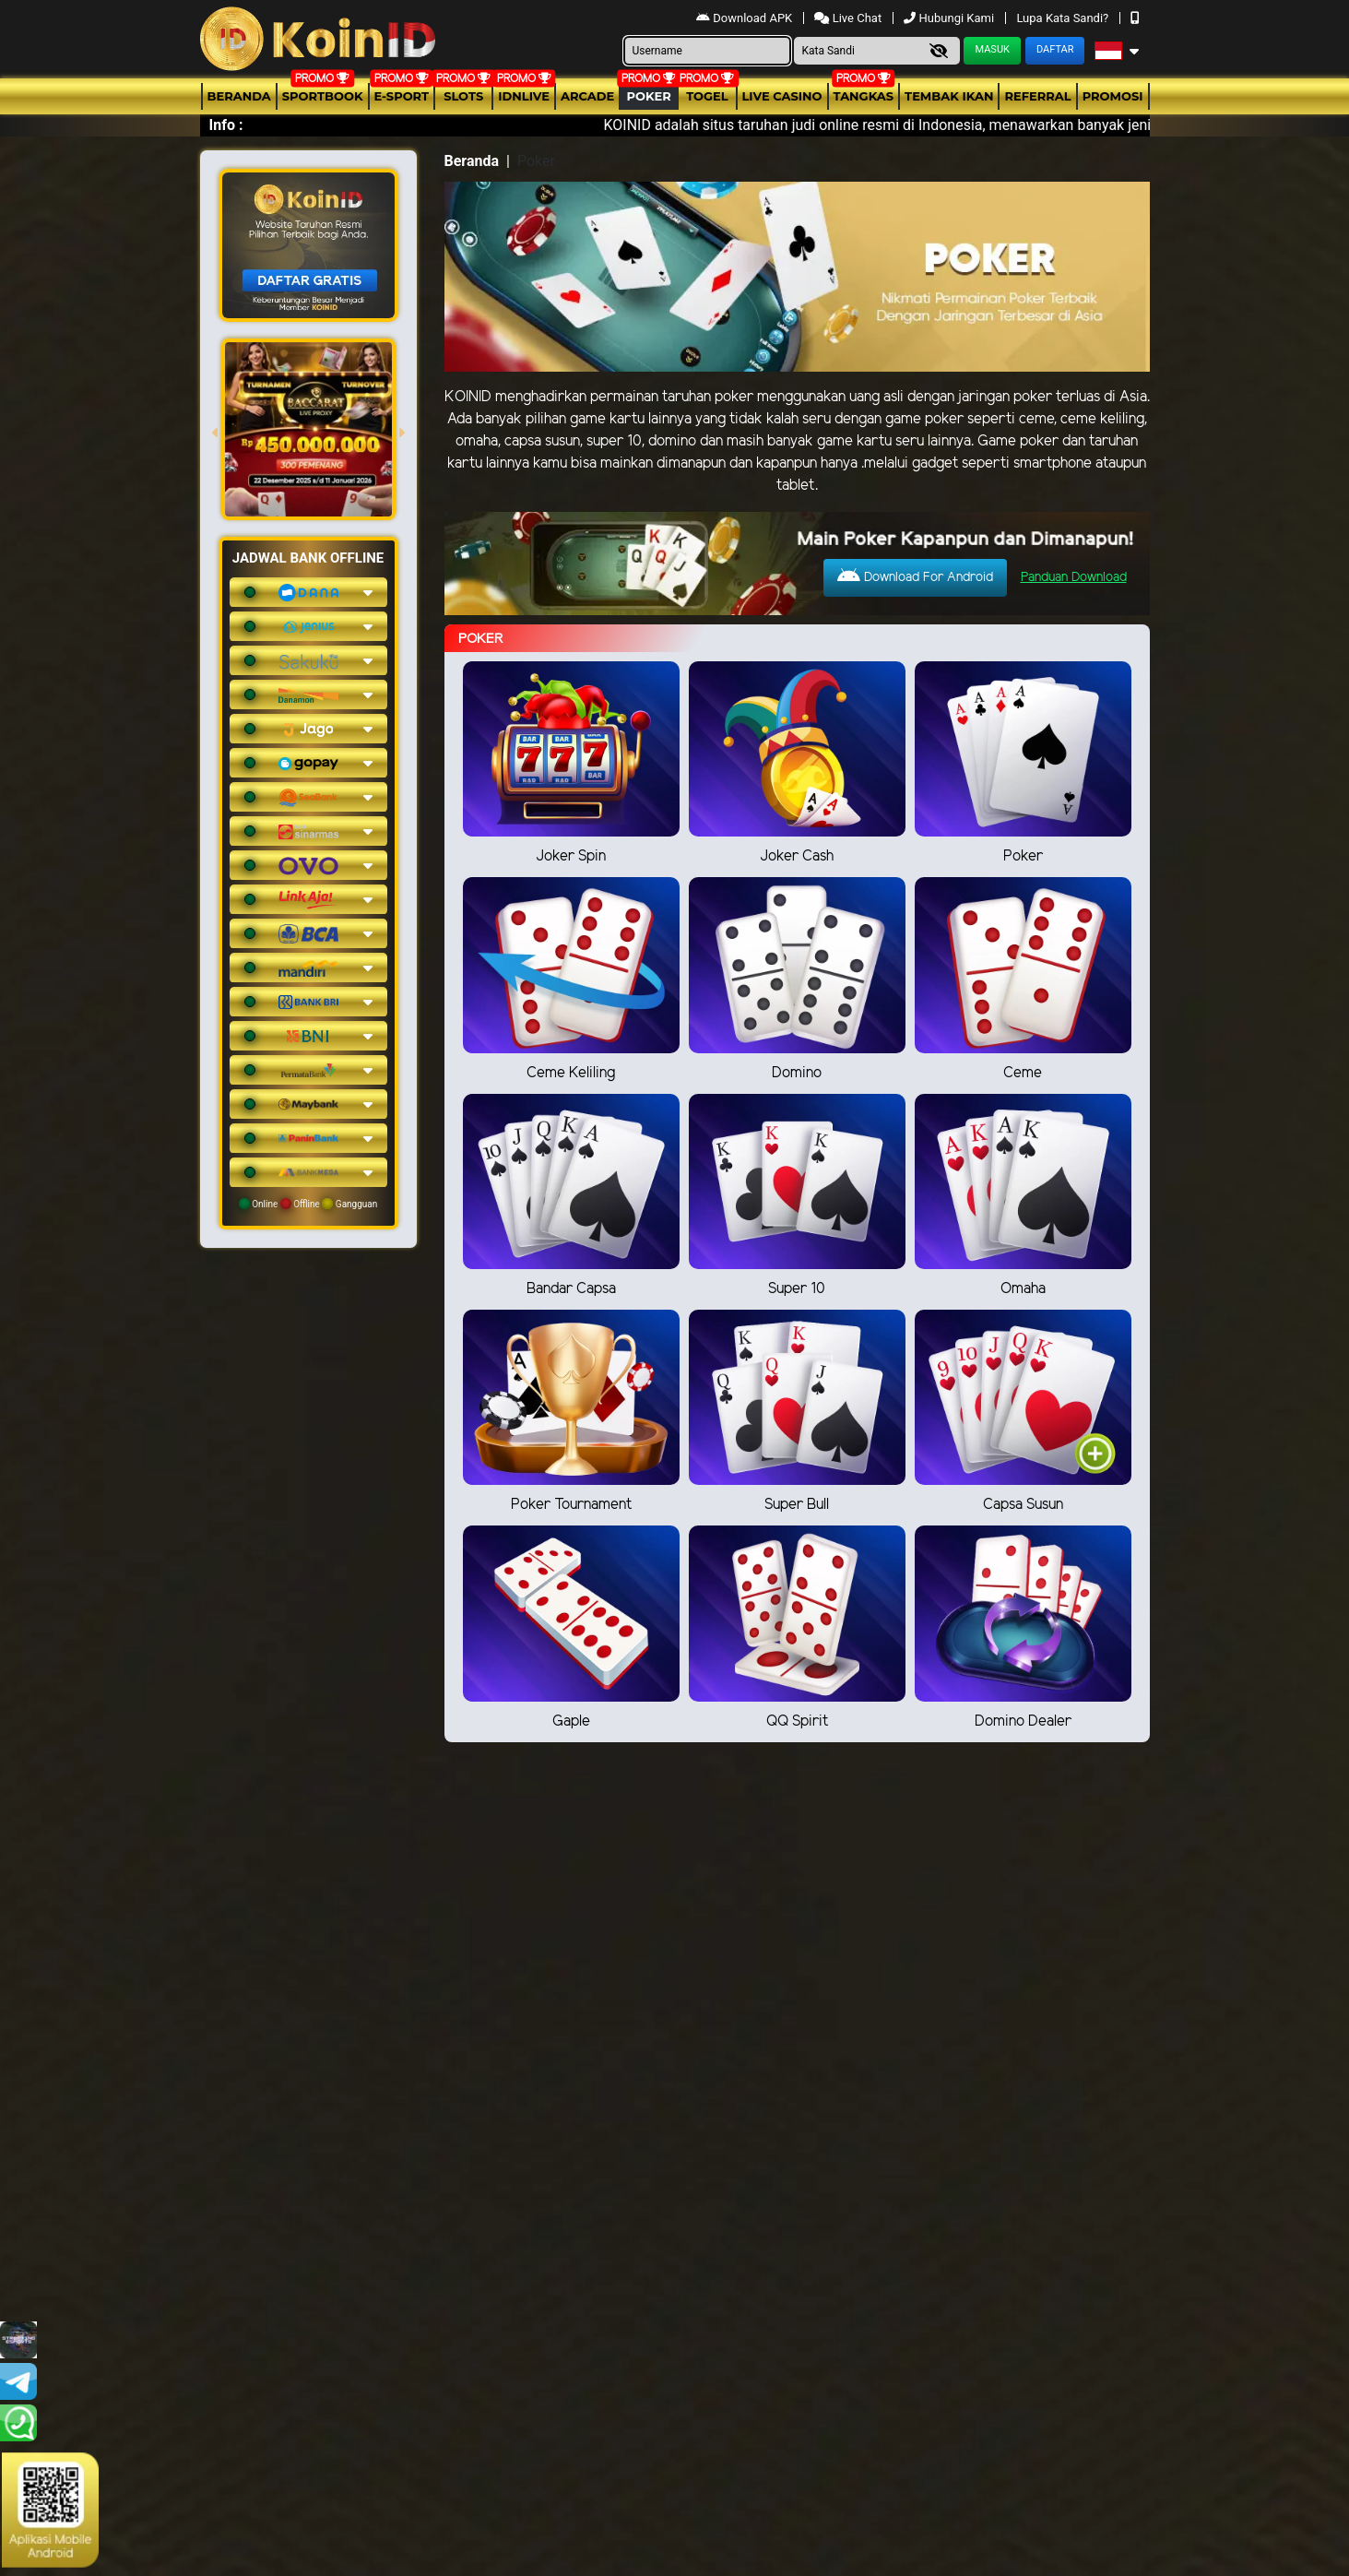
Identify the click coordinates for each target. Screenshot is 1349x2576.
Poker (649, 96)
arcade (587, 96)
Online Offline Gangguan (308, 1203)
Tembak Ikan (949, 96)
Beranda (239, 96)
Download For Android (915, 576)
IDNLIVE (524, 96)
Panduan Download (1074, 578)
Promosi (1113, 96)
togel (707, 96)
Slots (463, 96)
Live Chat (849, 18)
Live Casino (782, 96)
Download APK (745, 18)
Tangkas (864, 96)
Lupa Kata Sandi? (1063, 18)
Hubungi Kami (950, 18)
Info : (226, 125)
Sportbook (322, 96)
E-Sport (402, 96)
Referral (1037, 96)
